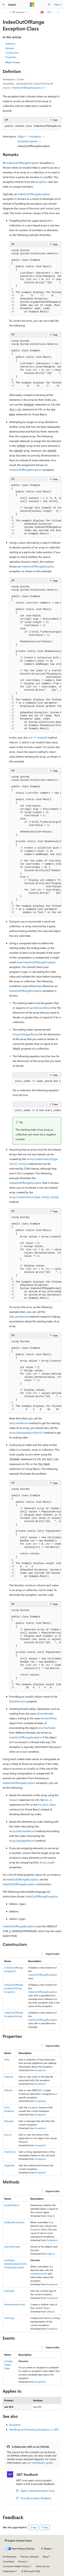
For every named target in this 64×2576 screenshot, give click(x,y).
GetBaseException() (14, 2222)
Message (8, 2121)
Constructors (12, 52)
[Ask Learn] (42, 12)
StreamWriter (49, 1718)
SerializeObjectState (8, 2364)
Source (8, 2134)
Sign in (57, 4)
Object (21, 136)
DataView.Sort (17, 1701)
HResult (8, 2090)
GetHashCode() (12, 2246)
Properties (10, 57)
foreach (13, 1800)
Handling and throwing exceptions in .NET (34, 2429)
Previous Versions (29, 2556)
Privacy (22, 2561)
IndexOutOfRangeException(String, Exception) (13, 1988)
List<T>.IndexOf (37, 737)
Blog (45, 2556)
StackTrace (10, 2151)
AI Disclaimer (9, 2556)
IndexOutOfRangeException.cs (28, 87)
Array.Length (47, 1862)
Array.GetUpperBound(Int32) (26, 1432)
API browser (18, 12)
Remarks (9, 48)
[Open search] (49, 5)
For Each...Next (46, 1804)
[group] (32, 126)
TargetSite (9, 2165)
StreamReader (45, 1713)
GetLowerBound (18, 1316)
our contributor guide (39, 2462)
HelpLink (8, 2076)
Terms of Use (42, 2566)
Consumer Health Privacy (16, 2566)
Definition (10, 43)
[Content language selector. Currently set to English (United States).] (18, 2540)
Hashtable (49, 1728)
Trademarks (9, 2571)
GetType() (9, 2290)
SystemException (27, 141)
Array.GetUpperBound (26, 1034)
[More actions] (58, 12)
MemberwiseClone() (14, 2304)
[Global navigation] (3, 5)
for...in (48, 1800)
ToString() (9, 2318)
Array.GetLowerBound (39, 1007)
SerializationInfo (38, 2273)
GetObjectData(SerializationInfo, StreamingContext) (15, 2264)
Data (6, 2059)
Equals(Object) (11, 2205)
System (20, 79)
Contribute (8, 2561)
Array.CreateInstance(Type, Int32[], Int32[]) (34, 1197)
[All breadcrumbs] (6, 12)
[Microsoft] (32, 4)
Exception (35, 136)
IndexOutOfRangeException (23, 163)
